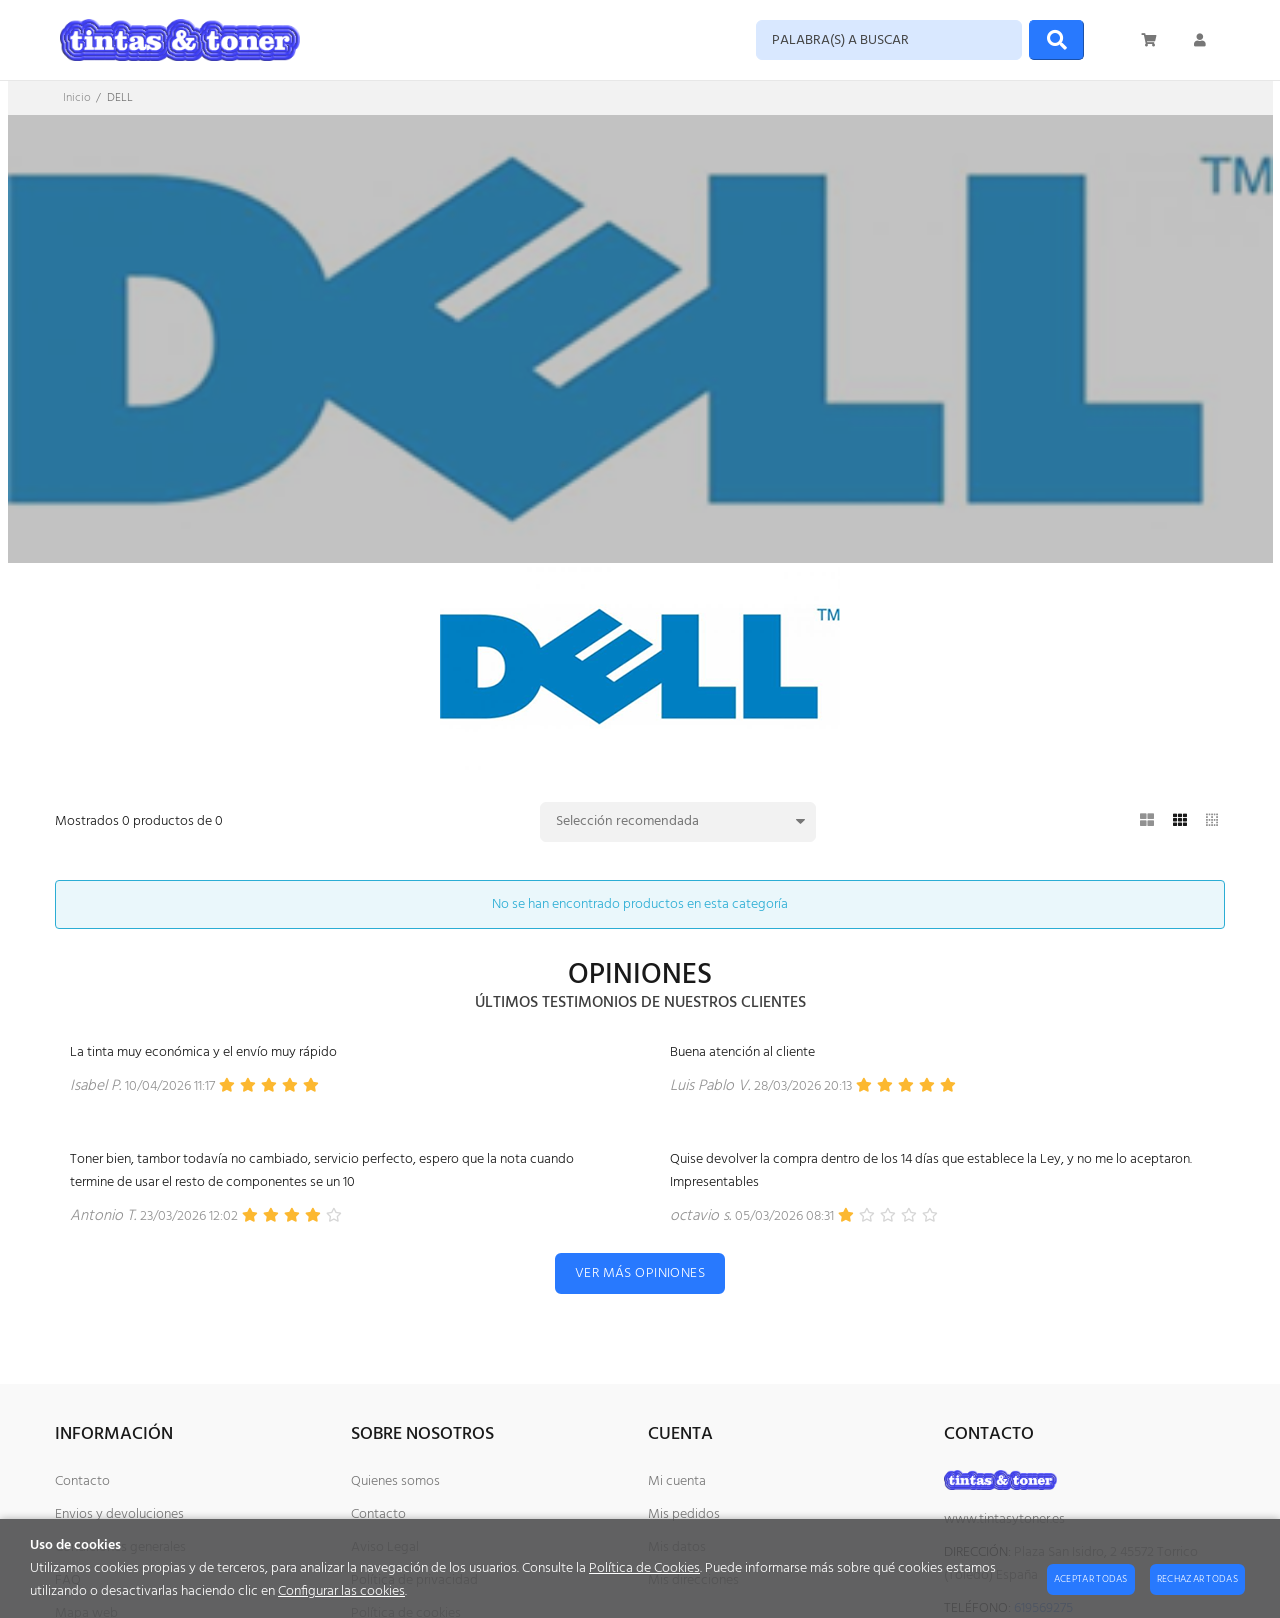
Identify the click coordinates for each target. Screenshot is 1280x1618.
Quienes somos (395, 1481)
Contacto (82, 1481)
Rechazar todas (1197, 1579)
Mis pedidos (684, 1514)
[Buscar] (1056, 40)
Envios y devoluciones (119, 1514)
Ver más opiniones (640, 1273)
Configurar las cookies (341, 1591)
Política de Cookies (644, 1568)
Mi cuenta (677, 1481)
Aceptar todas (1091, 1579)
